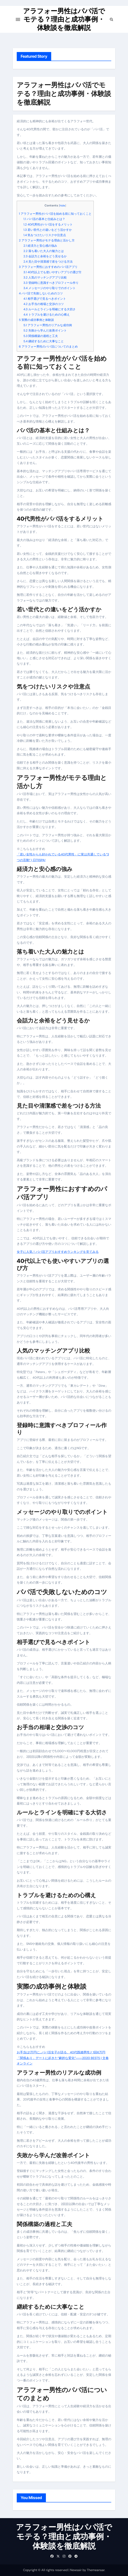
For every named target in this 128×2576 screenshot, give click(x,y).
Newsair (76, 2570)
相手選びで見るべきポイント (44, 299)
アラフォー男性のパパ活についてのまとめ (48, 347)
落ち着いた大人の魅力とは (43, 251)
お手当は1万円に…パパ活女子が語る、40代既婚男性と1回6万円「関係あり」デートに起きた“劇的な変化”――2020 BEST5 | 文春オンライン (63, 2058)
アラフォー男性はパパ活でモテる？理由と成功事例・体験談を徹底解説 (64, 19)
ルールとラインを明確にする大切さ (49, 309)
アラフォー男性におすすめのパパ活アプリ (48, 267)
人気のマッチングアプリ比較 (45, 277)
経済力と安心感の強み (40, 246)
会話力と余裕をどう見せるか (45, 256)
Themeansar (96, 2570)
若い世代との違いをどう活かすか (47, 230)
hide (62, 205)
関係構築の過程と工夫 (40, 336)
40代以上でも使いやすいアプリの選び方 (52, 272)
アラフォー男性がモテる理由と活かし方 (47, 240)
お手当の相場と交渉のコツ (43, 304)
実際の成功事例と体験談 (36, 320)
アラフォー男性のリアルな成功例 (47, 325)
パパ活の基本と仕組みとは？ (44, 219)
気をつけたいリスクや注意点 (44, 235)
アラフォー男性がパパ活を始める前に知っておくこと (55, 214)
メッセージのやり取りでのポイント (49, 288)
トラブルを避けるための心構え (46, 315)
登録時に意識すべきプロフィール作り (51, 283)
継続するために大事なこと (43, 341)
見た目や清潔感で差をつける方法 (48, 262)
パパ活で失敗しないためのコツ (41, 293)
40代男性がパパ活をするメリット (48, 224)
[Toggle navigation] (18, 19)
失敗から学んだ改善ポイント (45, 330)
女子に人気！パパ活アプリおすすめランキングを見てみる (58, 1252)
